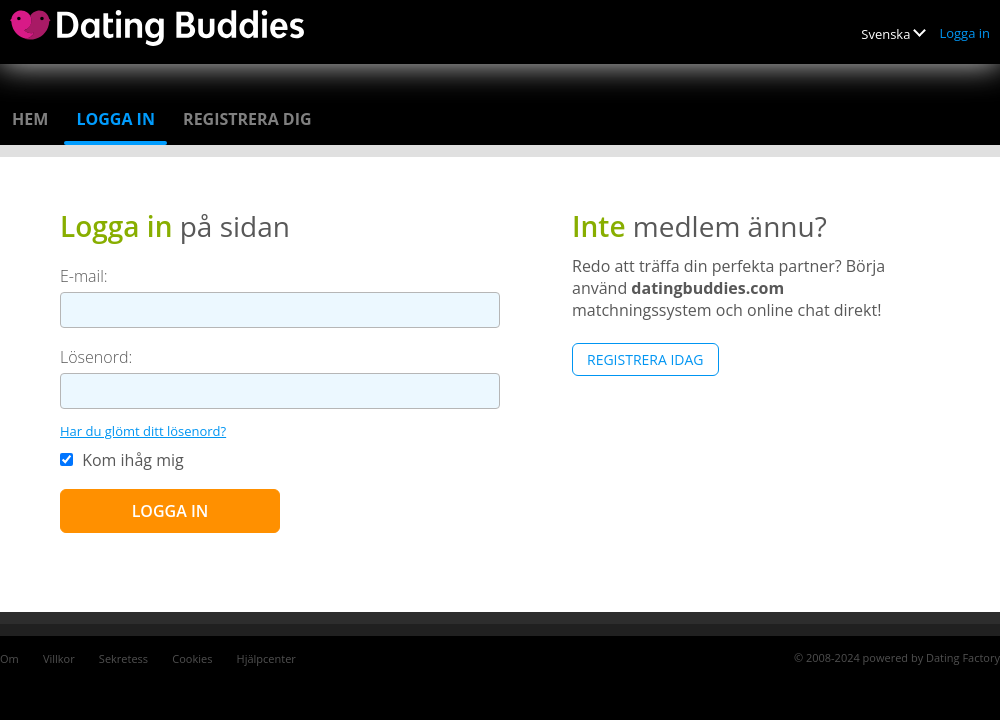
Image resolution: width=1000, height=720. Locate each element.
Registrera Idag (645, 359)
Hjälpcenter (266, 658)
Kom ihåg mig (122, 460)
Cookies (192, 658)
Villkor (59, 658)
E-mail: (84, 276)
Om (9, 658)
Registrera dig (247, 119)
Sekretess (123, 658)
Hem (30, 119)
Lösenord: (96, 357)
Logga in (964, 33)
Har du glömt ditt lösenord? (143, 431)
